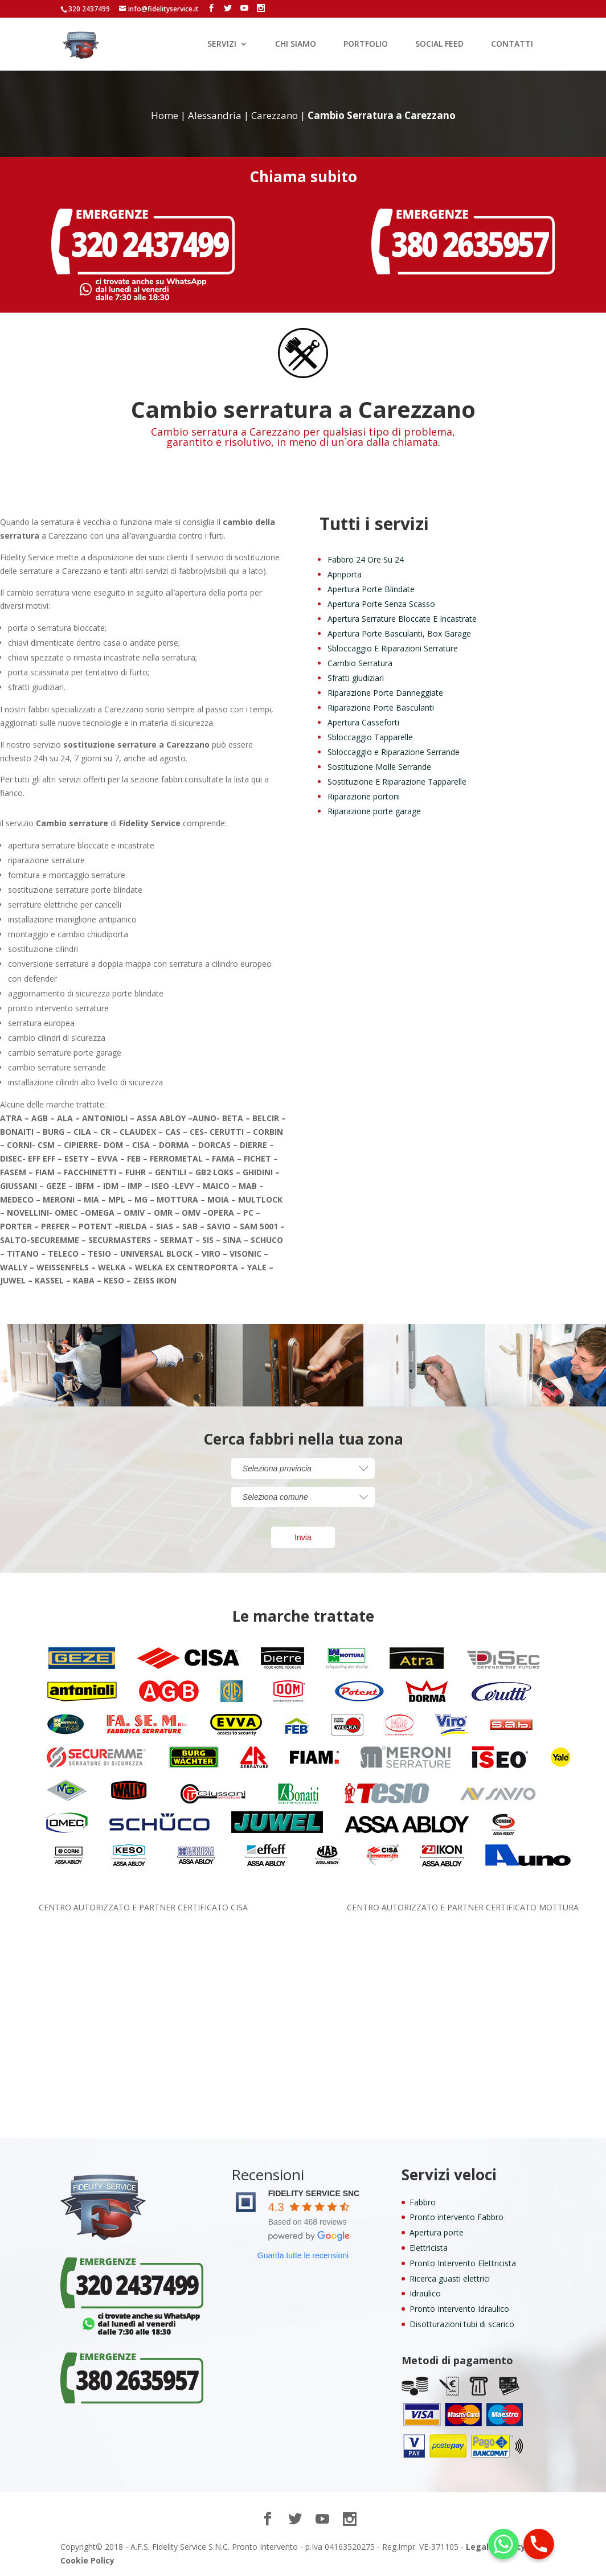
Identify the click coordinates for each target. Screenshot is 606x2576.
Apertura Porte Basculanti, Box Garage (399, 633)
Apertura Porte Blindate (371, 589)
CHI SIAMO (295, 44)
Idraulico (425, 2293)
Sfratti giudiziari (355, 677)
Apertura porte (437, 2232)
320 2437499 (89, 9)
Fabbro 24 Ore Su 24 (365, 559)
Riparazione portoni (363, 796)
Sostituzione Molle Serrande (379, 766)
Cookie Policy (87, 2560)
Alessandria (214, 115)
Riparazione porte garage (374, 811)
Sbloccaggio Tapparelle (370, 737)
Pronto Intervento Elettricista (463, 2263)
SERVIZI (221, 44)
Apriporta (344, 574)
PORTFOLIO (365, 44)
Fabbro (423, 2202)
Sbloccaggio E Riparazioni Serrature (392, 648)
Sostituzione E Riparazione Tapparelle (396, 781)
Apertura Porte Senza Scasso (381, 603)
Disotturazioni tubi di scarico (462, 2324)
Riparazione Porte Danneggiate (385, 692)
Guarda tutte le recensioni (303, 2255)
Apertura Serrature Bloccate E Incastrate (402, 618)
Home (164, 115)
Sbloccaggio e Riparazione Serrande (393, 751)
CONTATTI (512, 44)
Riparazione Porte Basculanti (380, 707)
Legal (477, 2546)
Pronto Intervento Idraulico (459, 2308)
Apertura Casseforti (363, 722)
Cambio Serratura (359, 663)
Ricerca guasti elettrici (450, 2278)
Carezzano (274, 115)
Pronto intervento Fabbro (456, 2217)
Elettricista (429, 2247)
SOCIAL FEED (439, 44)
